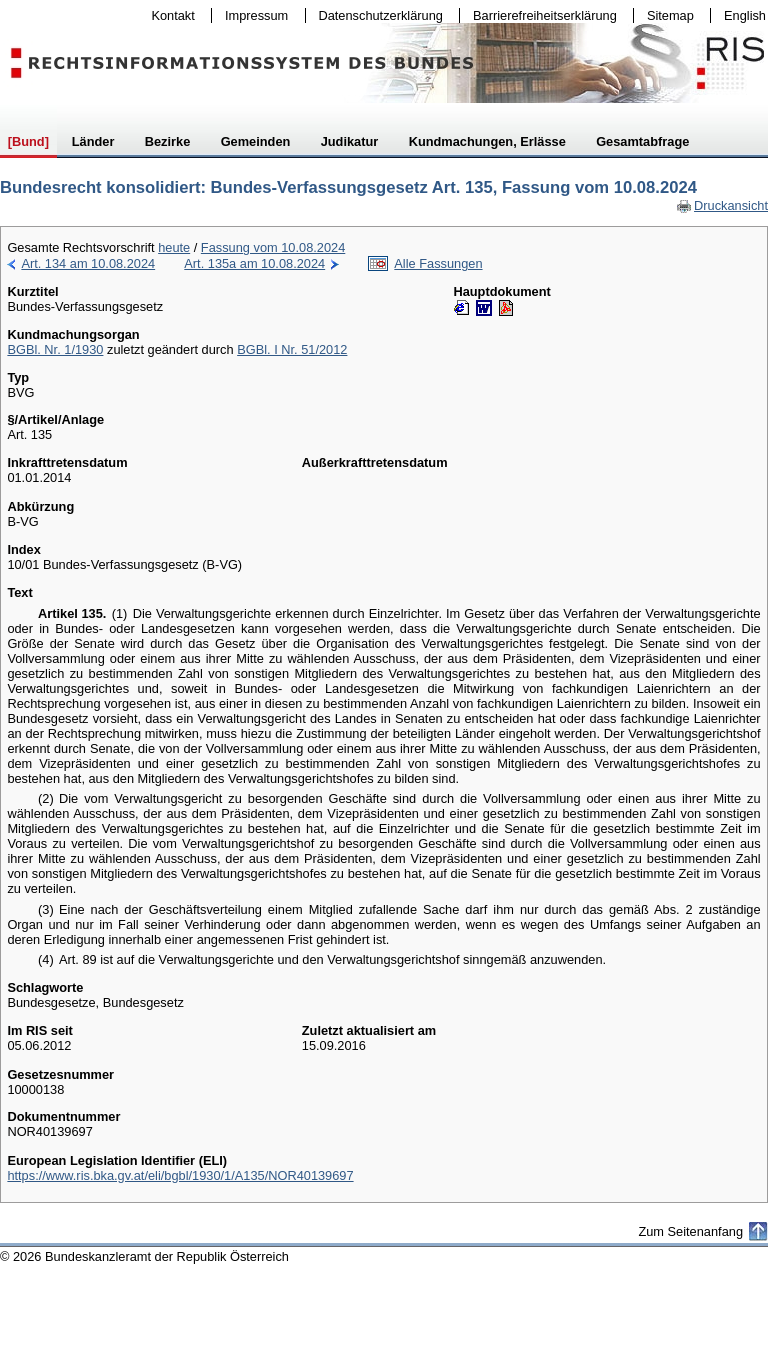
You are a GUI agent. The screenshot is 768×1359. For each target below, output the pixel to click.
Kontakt (169, 15)
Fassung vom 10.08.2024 (273, 247)
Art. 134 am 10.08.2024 (88, 263)
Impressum (252, 15)
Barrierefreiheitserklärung (540, 15)
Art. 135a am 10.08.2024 (254, 263)
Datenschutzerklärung (376, 15)
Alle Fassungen (438, 263)
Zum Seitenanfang (690, 1231)
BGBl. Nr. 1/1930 (55, 349)
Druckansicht (722, 205)
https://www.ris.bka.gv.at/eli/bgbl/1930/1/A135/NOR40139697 (180, 1175)
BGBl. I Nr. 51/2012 (292, 349)
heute (174, 247)
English (745, 15)
